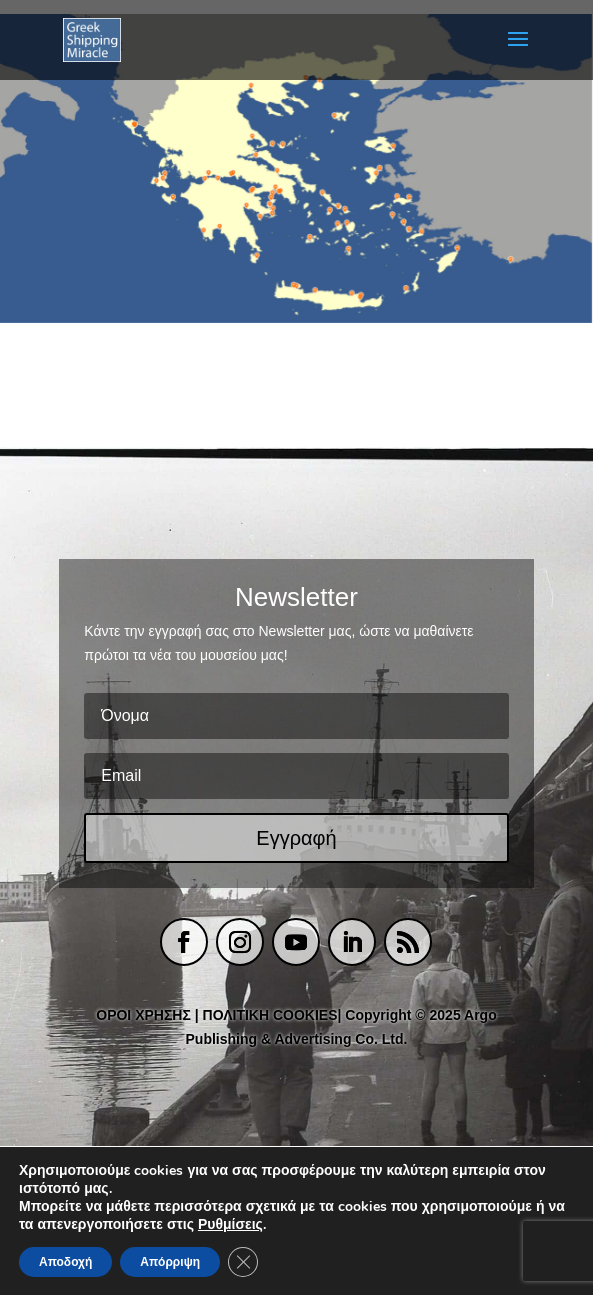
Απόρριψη (170, 1262)
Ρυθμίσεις (230, 1225)
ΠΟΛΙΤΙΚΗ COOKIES (270, 1015)
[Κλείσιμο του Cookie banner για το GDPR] (243, 1262)
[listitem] (133, 125)
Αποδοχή (65, 1262)
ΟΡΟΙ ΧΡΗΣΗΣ (143, 1015)
